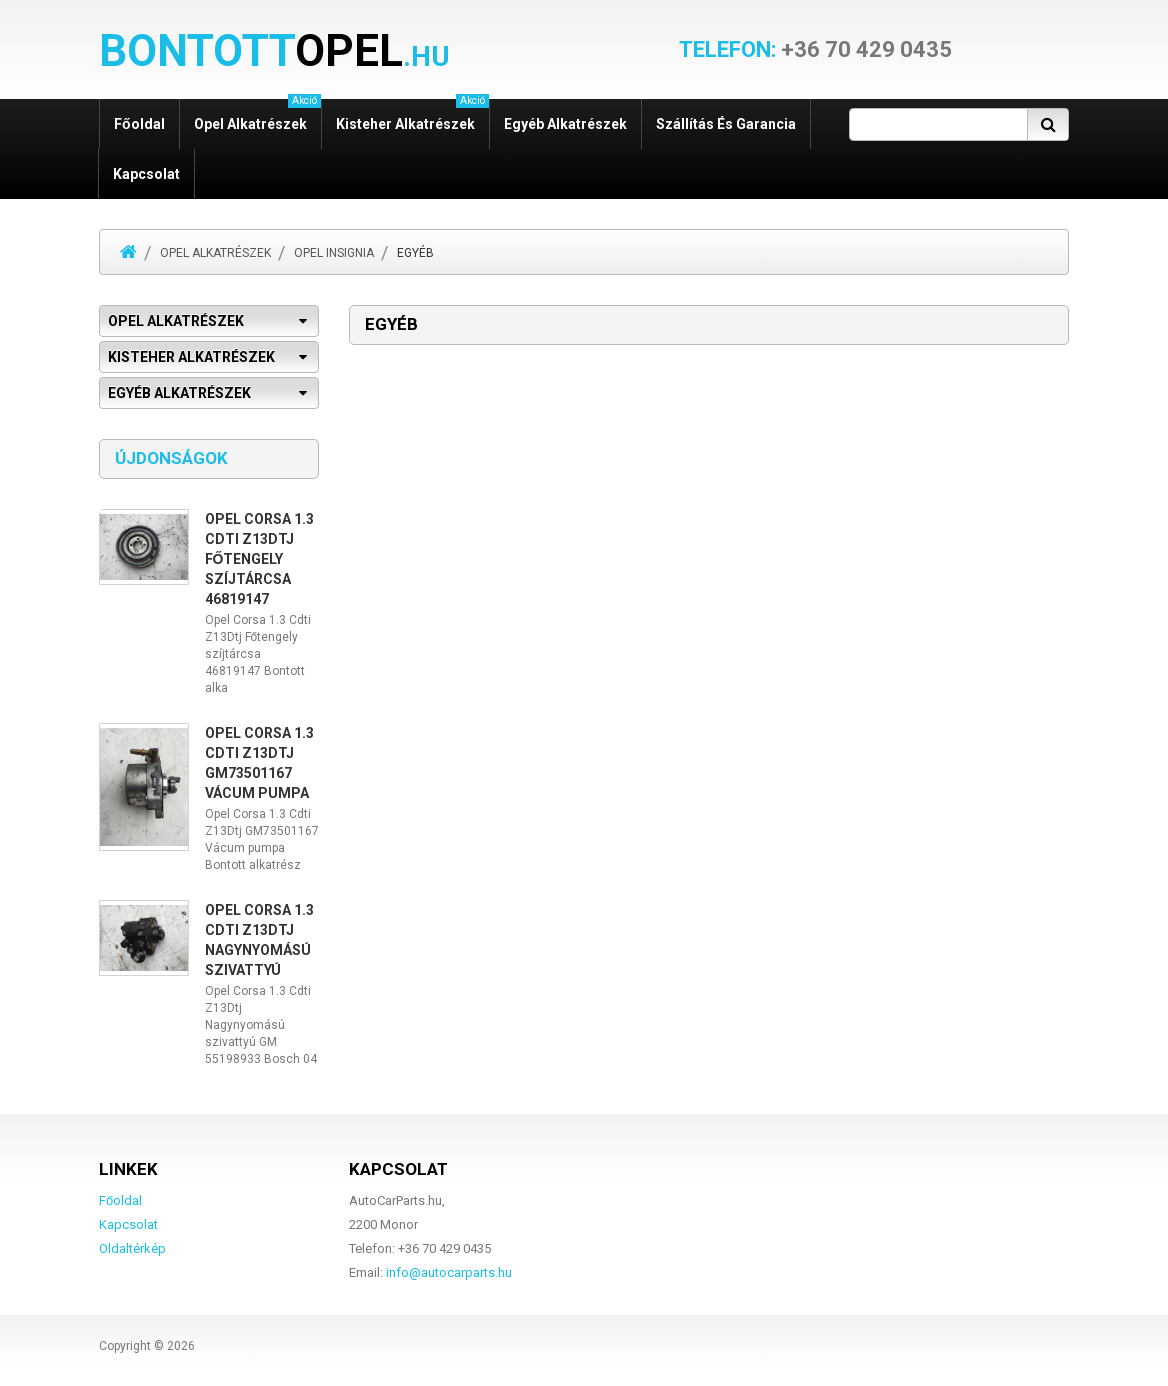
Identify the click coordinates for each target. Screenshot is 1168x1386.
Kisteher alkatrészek (412, 115)
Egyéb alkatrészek (565, 124)
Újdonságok (171, 458)
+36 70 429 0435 (815, 50)
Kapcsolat (146, 174)
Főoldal (139, 124)
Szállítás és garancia (726, 124)
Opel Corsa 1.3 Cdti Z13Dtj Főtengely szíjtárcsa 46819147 (259, 559)
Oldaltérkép (132, 1248)
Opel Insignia (334, 253)
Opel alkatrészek (257, 115)
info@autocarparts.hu (449, 1272)
